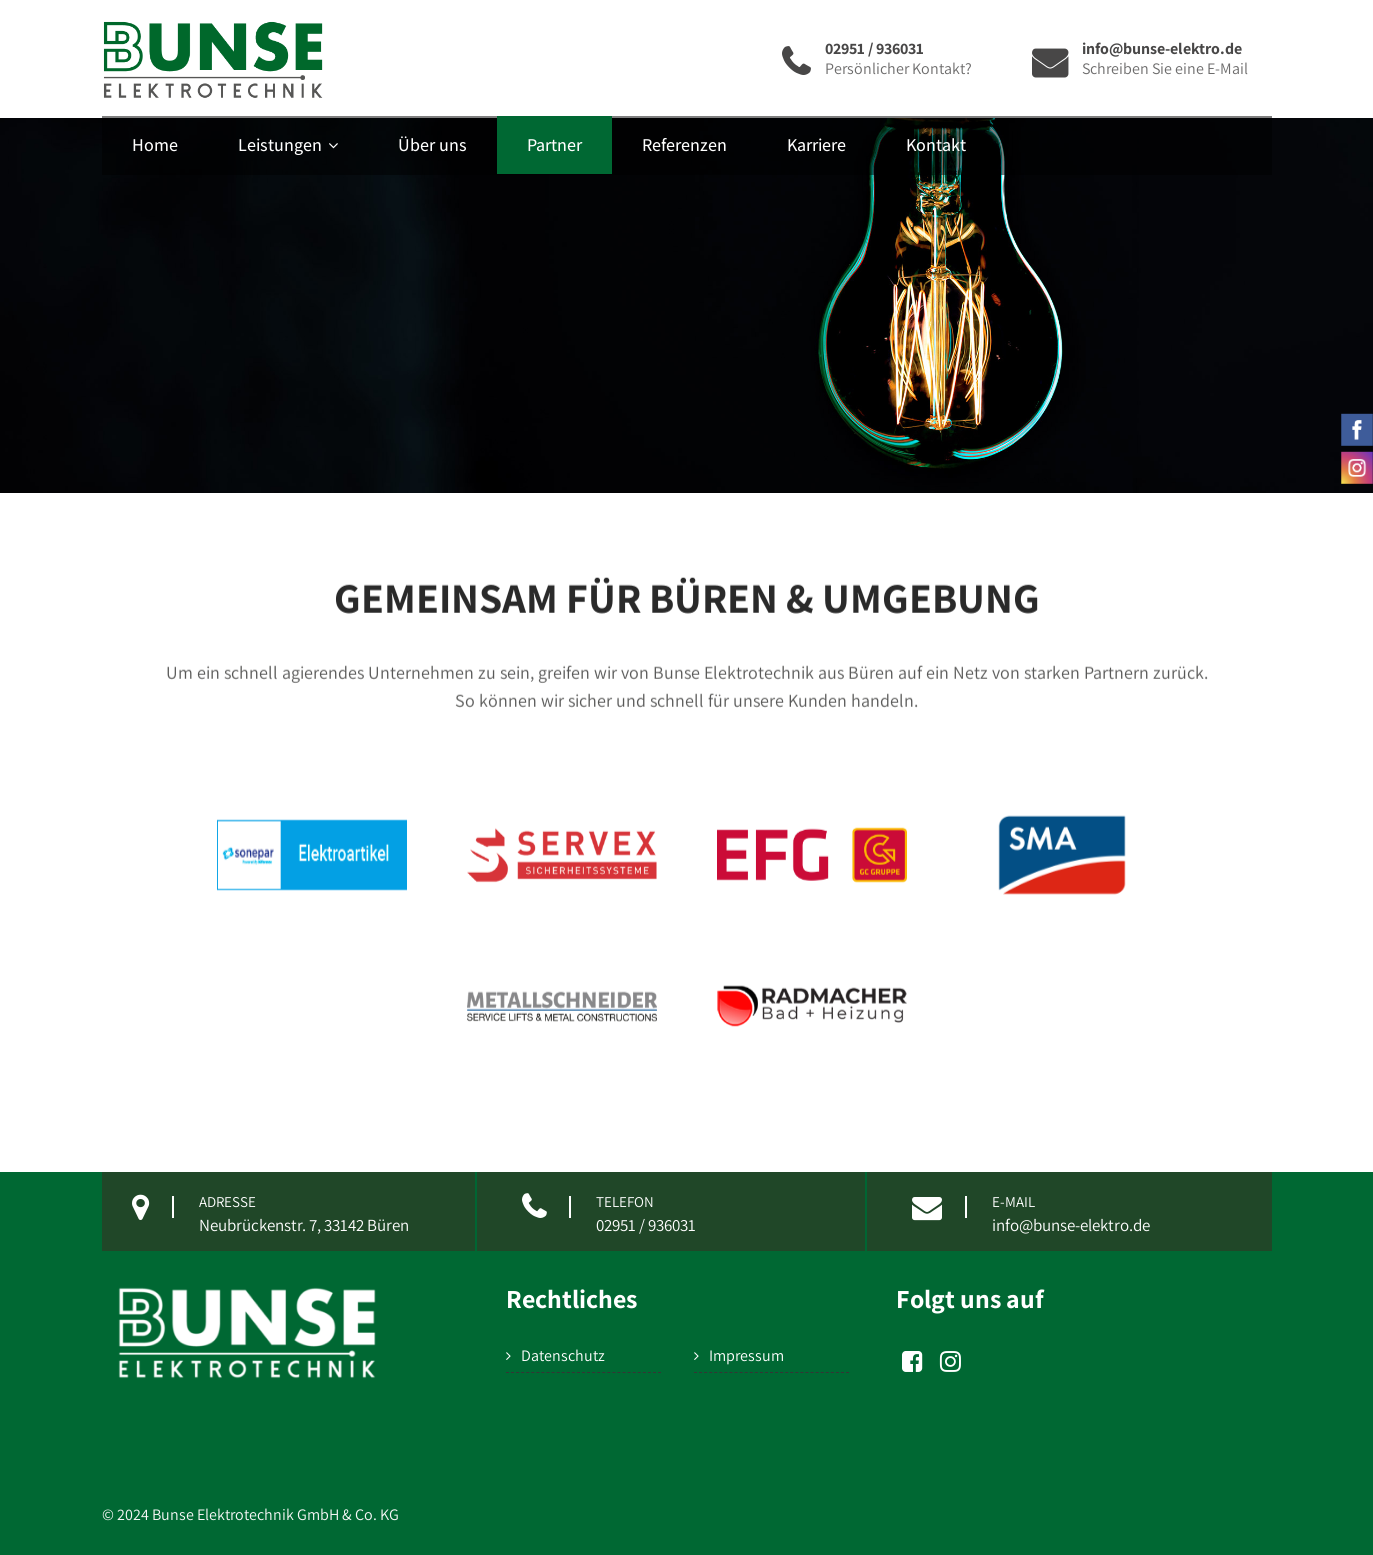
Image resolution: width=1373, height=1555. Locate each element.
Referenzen (684, 144)
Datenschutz (563, 1355)
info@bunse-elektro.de (1071, 1225)
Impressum (746, 1355)
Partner (554, 144)
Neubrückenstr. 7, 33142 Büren (304, 1225)
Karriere (816, 144)
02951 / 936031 (646, 1225)
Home (155, 144)
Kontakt (936, 144)
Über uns (432, 144)
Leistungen (288, 144)
